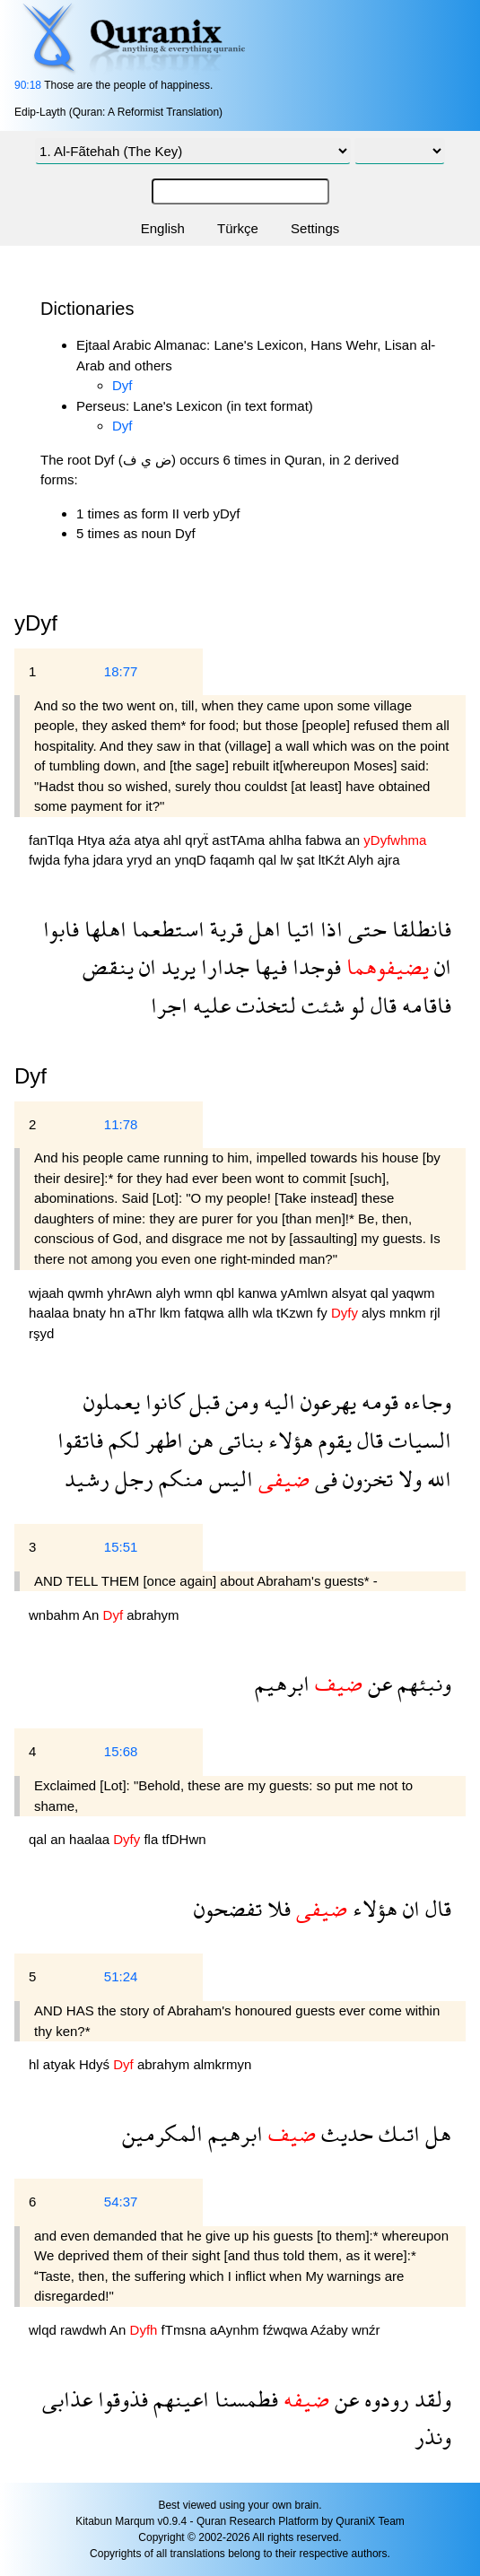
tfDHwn (183, 1839)
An (93, 1615)
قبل (202, 1401)
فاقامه (424, 1005)
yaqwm (413, 1293)
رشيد (87, 1478)
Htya (93, 840)
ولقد (430, 2398)
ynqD (192, 859)
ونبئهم (421, 1683)
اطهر (161, 1440)
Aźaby (331, 2329)
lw (288, 859)
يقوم (332, 1440)
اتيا (298, 928)
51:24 (121, 1976)
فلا (276, 1908)
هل (435, 2133)
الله (436, 1478)
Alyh (362, 859)
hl (36, 2064)
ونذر (433, 2436)
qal (269, 859)
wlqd (44, 2329)
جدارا (222, 966)
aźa (121, 840)
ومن (239, 1401)
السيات (417, 1440)
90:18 (27, 85)
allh (240, 1312)
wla (264, 1312)
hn (118, 1312)
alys (375, 1312)
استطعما (166, 928)
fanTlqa (53, 840)
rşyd (41, 1333)
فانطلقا (419, 928)
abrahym (153, 1615)
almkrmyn (222, 2064)
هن (198, 1440)
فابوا (61, 928)
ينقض (108, 966)
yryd (141, 859)
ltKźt (333, 859)
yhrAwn (132, 1293)
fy (324, 1312)
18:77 (121, 671)
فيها (268, 966)
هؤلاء (288, 1440)
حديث (344, 2133)
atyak (61, 2064)
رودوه (384, 2398)
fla (152, 1839)
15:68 (121, 1751)
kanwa (259, 1293)
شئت (320, 1005)
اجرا (169, 1005)
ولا (407, 1478)
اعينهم (178, 2398)
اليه (276, 1401)
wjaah (48, 1293)
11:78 (121, 1124)
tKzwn (296, 1312)
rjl (435, 1312)
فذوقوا (120, 2398)
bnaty (91, 1312)
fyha (78, 859)
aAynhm (236, 2329)
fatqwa (205, 1312)
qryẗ (198, 840)
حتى (365, 928)
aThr (144, 1312)
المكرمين (162, 2133)
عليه (209, 1005)
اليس (228, 1478)
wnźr (366, 2329)
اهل (262, 928)
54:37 (121, 2201)
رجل (131, 1478)
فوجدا (314, 966)
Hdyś (96, 2064)
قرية (224, 928)
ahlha (286, 840)
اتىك (396, 2133)
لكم (121, 1440)
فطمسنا (243, 2398)
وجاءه (424, 1401)
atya (149, 840)
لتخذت (263, 1005)
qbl (227, 1293)
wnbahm (56, 1615)
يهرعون (325, 1401)
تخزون (365, 1478)
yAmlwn (306, 1293)
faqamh (234, 859)
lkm (172, 1312)
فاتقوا (80, 1440)
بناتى (238, 1440)
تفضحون (228, 1908)
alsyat (350, 1293)
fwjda (46, 859)
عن (377, 1683)
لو (355, 1005)
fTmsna (185, 2329)
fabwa (325, 840)
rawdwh (84, 2329)
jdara (110, 859)
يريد (176, 966)
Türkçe (237, 228)
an (354, 840)
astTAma (240, 840)
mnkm (409, 1312)
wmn (200, 1293)
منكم (178, 1478)
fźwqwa (286, 2329)
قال (381, 1005)
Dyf (122, 385)
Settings (315, 228)
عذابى (67, 2398)
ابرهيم (282, 1683)
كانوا (162, 1401)
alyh (169, 1293)
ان (440, 966)
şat (308, 859)
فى (323, 1478)
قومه (377, 1401)
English (163, 228)
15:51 (121, 1546)
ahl (174, 840)
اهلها (103, 928)
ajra (389, 859)
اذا (329, 928)
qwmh (87, 1293)
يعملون (111, 1401)
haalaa (51, 1312)
